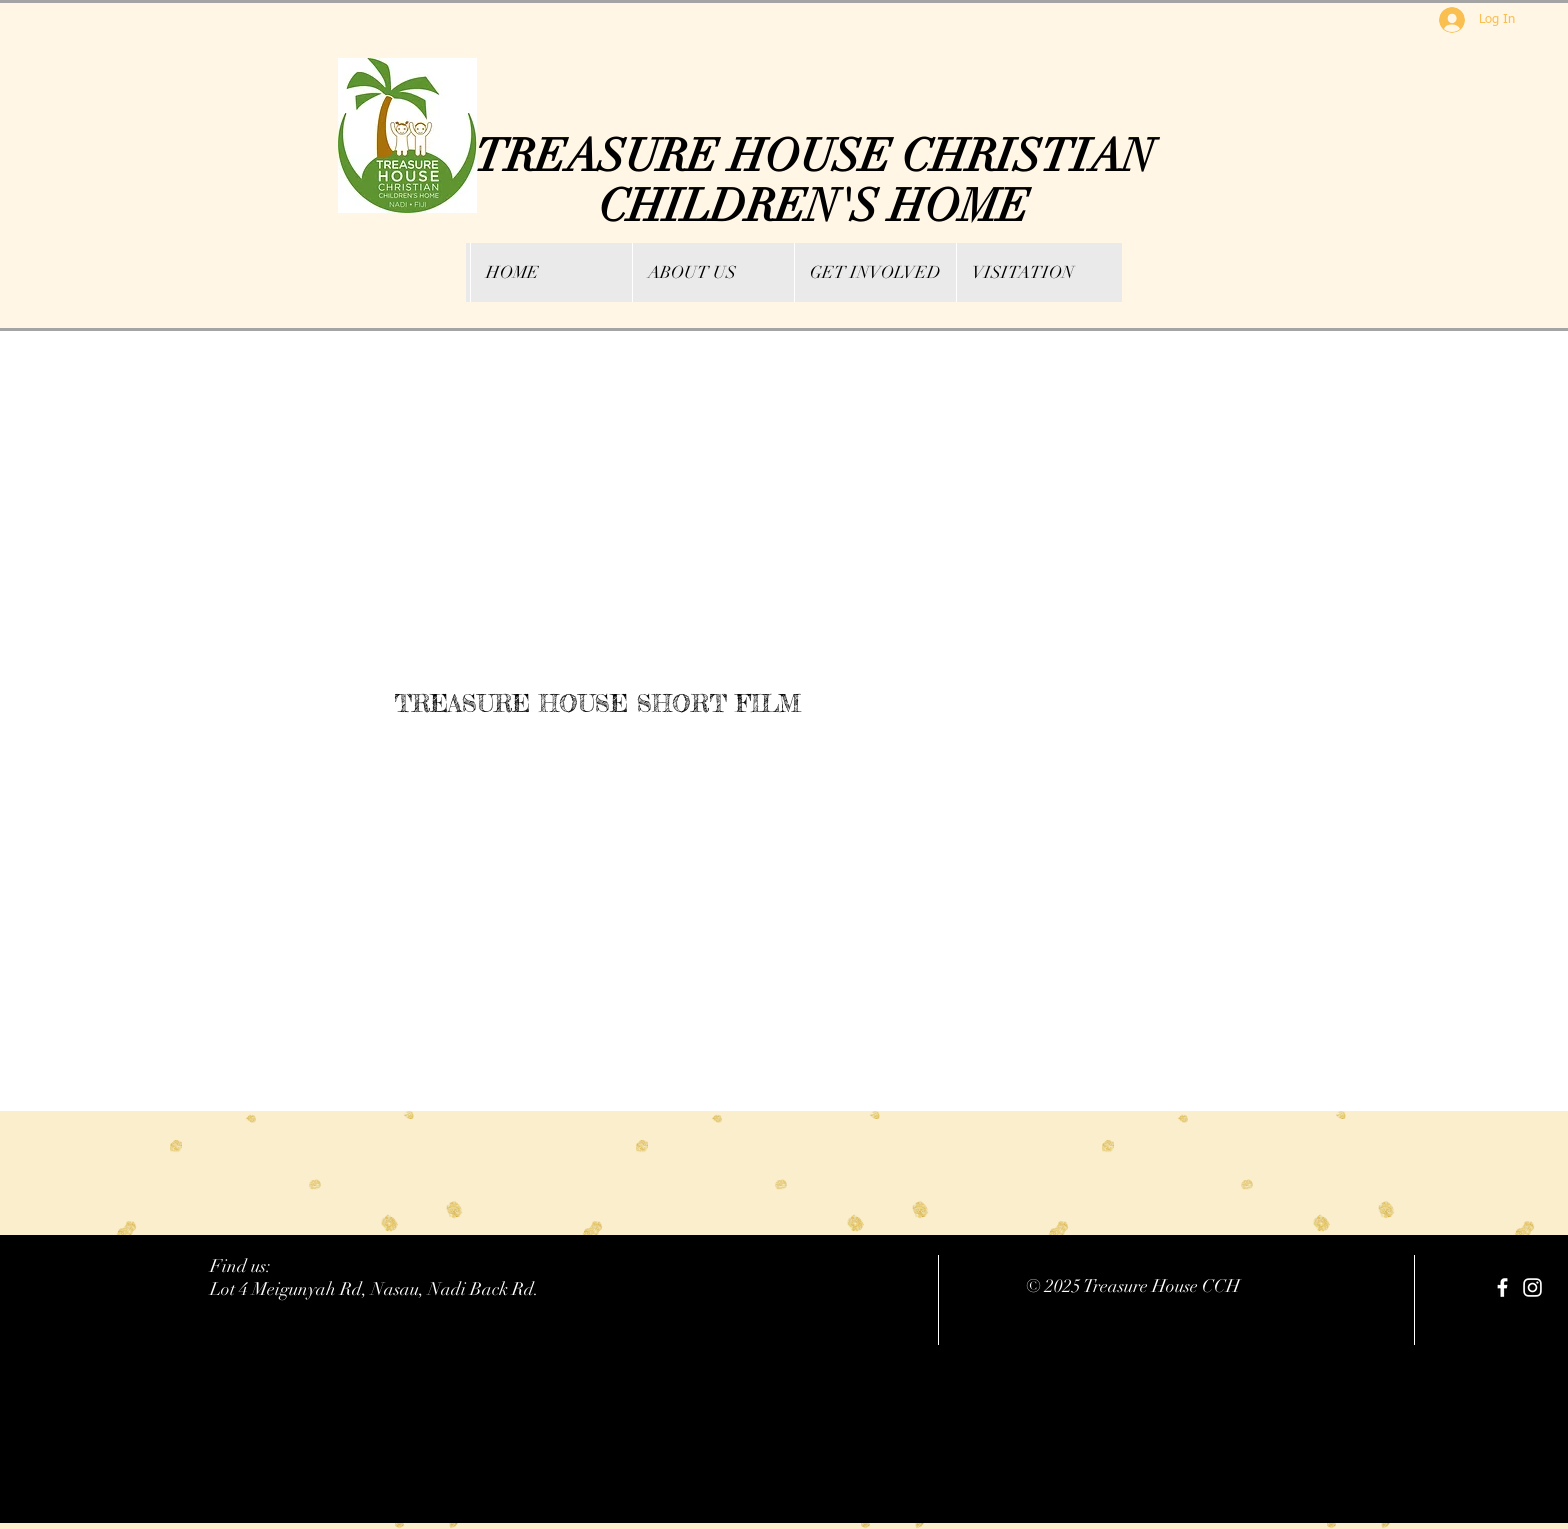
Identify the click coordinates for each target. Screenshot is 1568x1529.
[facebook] (1502, 1287)
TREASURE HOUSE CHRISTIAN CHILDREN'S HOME (814, 181)
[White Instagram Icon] (1532, 1287)
